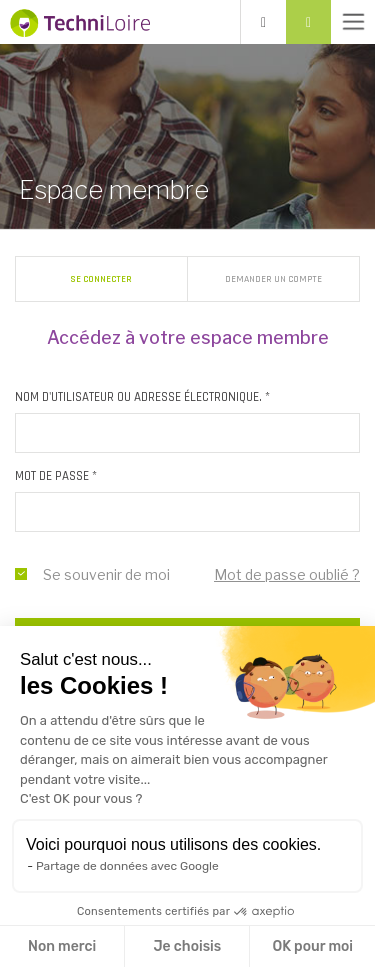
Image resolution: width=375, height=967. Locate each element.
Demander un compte (273, 279)
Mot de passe (56, 476)
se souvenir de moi (21, 574)
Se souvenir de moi (106, 574)
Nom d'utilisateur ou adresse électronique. (142, 397)
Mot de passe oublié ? (287, 574)
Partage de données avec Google (127, 866)
